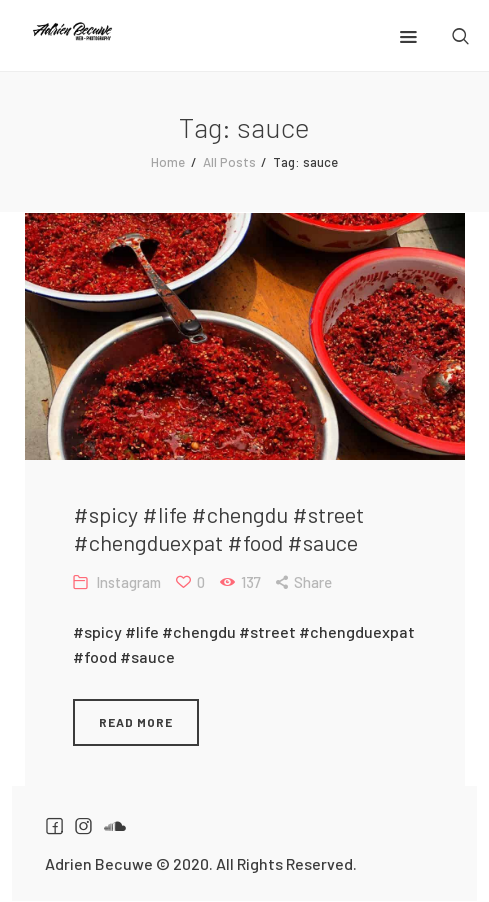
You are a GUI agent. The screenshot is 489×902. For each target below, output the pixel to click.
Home (168, 162)
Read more (136, 722)
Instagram (128, 582)
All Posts (229, 162)
